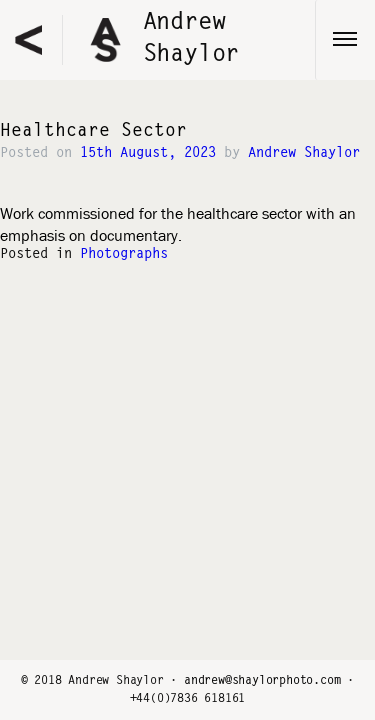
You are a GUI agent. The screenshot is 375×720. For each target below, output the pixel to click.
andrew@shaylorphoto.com (262, 681)
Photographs (124, 255)
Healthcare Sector (93, 132)
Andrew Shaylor (304, 154)
